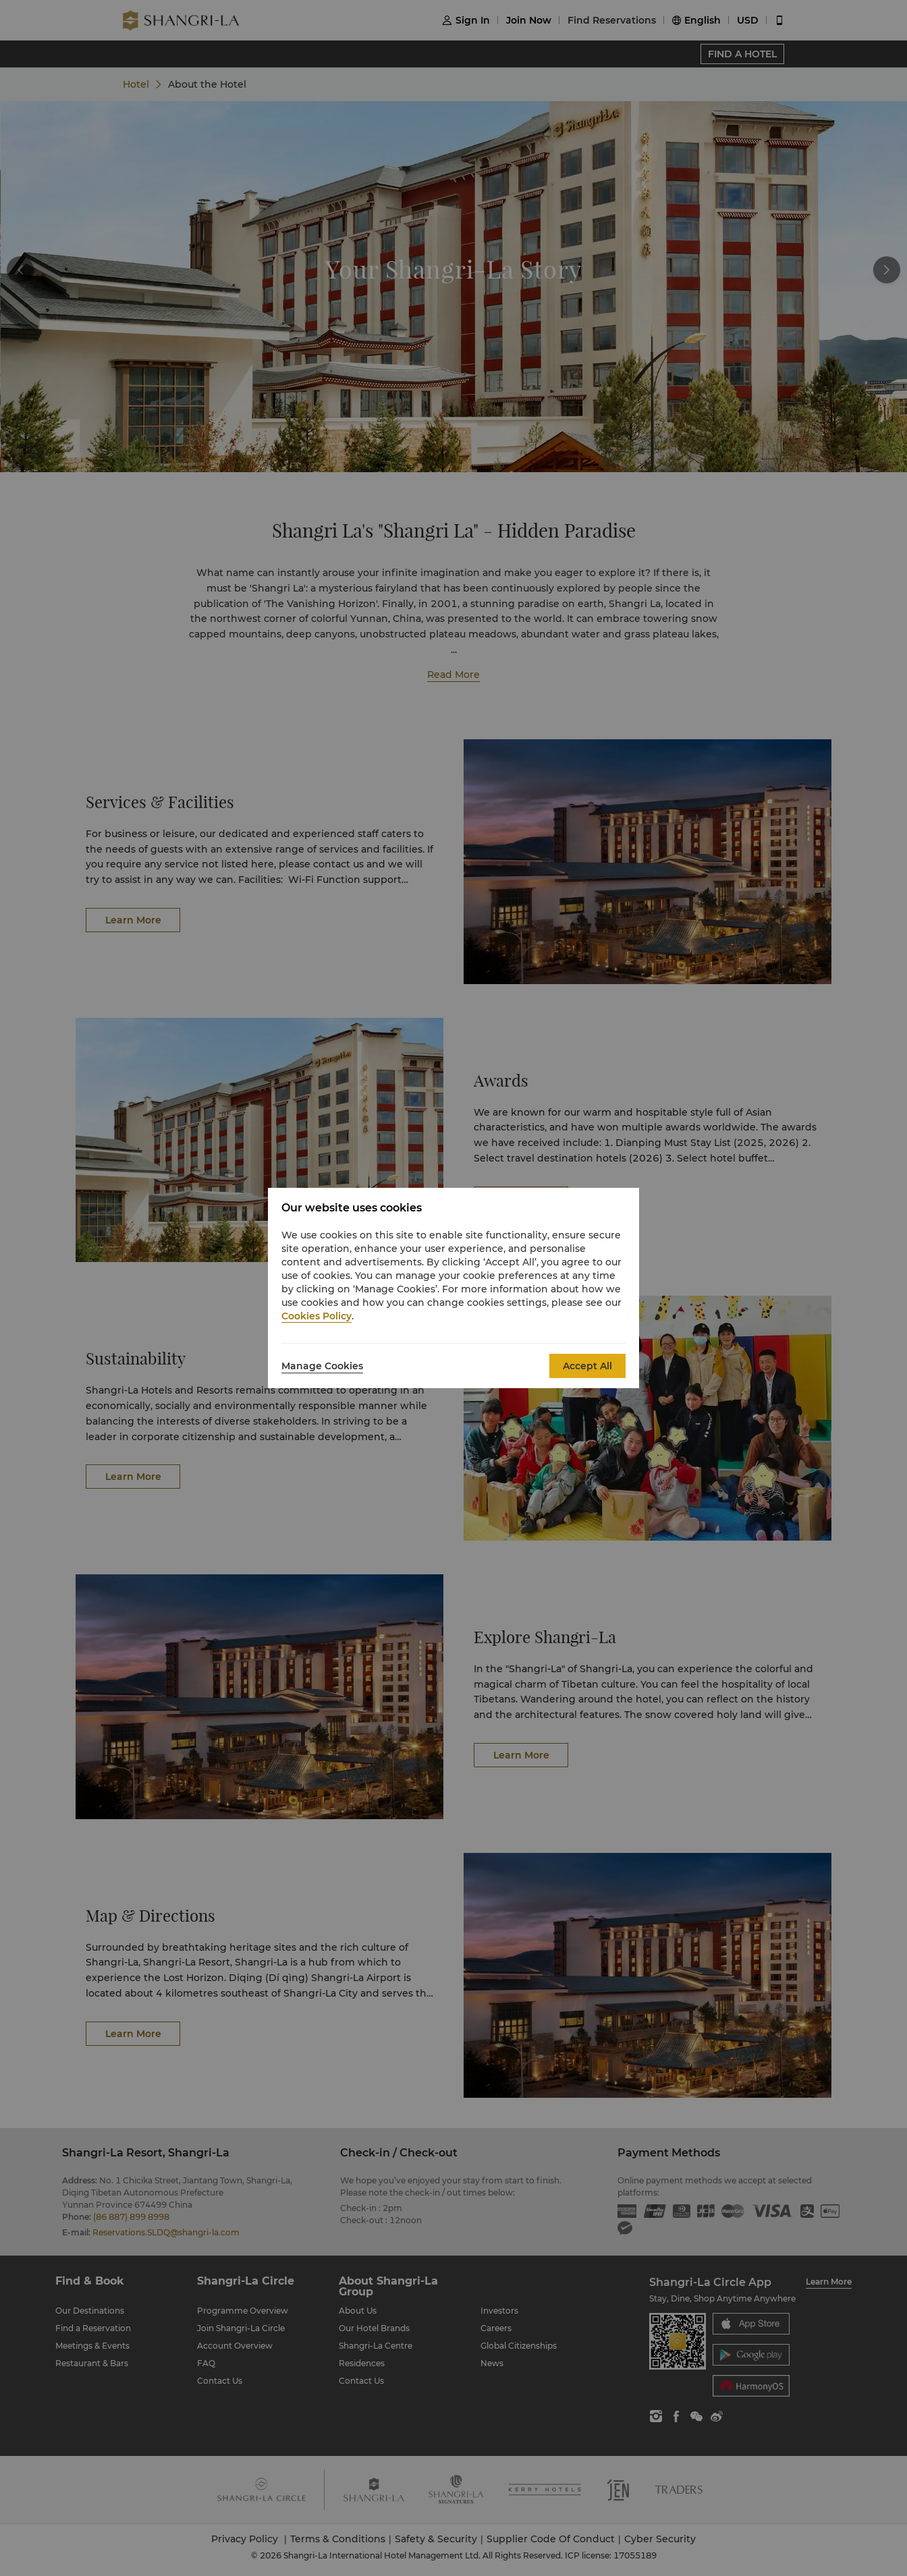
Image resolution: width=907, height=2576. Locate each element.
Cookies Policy (316, 1316)
